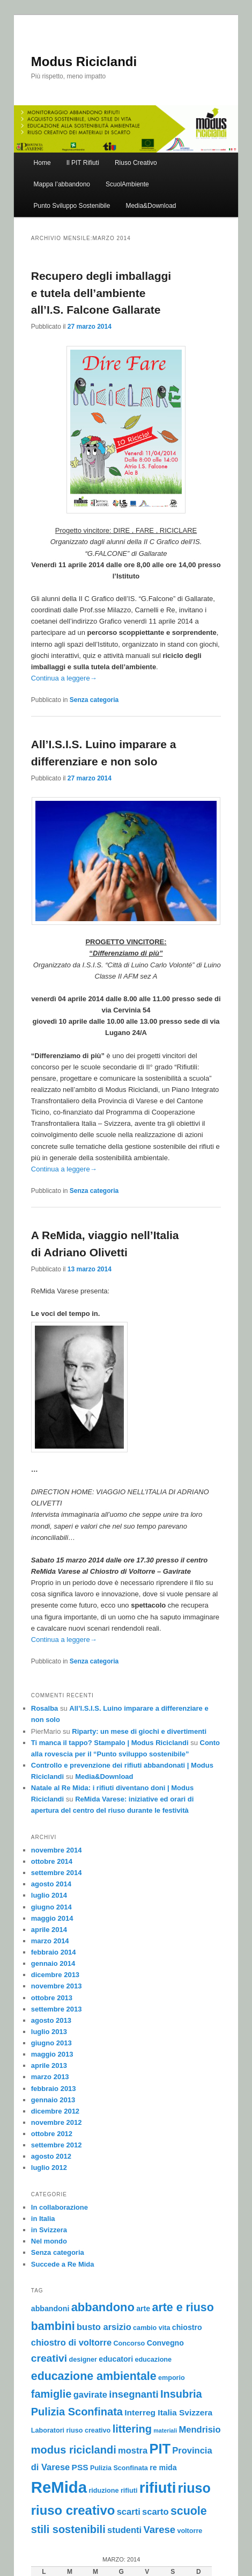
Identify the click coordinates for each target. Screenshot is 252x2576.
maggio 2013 (52, 2054)
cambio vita (151, 2328)
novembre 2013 (56, 1986)
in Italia (43, 2219)
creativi (49, 2358)
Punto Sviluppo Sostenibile (72, 205)
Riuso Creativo (136, 163)
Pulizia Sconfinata (119, 2468)
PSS (80, 2467)
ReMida (59, 2487)
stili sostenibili (68, 2529)
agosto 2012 (51, 2156)
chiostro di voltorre (71, 2342)
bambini (53, 2326)
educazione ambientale (94, 2376)
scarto (155, 2511)
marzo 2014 (50, 1941)
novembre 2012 (56, 2122)
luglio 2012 (49, 2167)
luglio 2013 (49, 2032)
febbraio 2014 (53, 1952)
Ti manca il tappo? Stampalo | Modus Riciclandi (110, 1743)
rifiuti (157, 2487)
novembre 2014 (56, 1850)
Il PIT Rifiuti (82, 163)
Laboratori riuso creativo (71, 2430)
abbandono (103, 2307)
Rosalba (44, 1708)
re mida (163, 2467)
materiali (165, 2430)
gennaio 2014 (53, 1963)
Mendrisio (200, 2429)
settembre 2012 (56, 2145)
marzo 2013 (50, 2077)
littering (132, 2429)
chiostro (187, 2327)
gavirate (90, 2394)
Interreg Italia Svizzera (168, 2412)
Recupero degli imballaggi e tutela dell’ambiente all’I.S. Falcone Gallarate (101, 293)
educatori (116, 2359)
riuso (194, 2487)
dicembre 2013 (55, 1975)
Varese (159, 2529)
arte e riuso (183, 2307)
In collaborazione (59, 2207)
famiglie (51, 2394)
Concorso (129, 2343)
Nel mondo (49, 2241)
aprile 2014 (49, 1930)
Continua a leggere (64, 678)
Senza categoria (94, 700)
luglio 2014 (49, 1895)
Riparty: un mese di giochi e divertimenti (139, 1731)
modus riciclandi (73, 2450)
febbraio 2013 (53, 2089)
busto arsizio (104, 2327)
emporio (171, 2378)
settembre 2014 (56, 1873)
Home (42, 163)
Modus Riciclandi (84, 61)
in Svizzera (49, 2230)
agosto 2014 (51, 1884)
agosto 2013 (51, 2020)
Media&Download (150, 205)
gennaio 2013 (53, 2100)
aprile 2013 (49, 2065)
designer (83, 2359)
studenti (124, 2530)
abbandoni (50, 2308)
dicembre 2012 (55, 2111)
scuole (189, 2511)
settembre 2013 (56, 2009)
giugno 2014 (51, 1907)
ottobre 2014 (51, 1861)
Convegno (165, 2343)
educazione (153, 2359)
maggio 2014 (52, 1918)
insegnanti (133, 2394)
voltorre (189, 2531)
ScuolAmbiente (127, 184)
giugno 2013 (51, 2043)
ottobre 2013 (51, 1998)
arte (143, 2308)
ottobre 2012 (51, 2134)
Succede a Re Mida (62, 2264)
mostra (132, 2450)
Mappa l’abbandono (62, 184)
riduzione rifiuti (112, 2490)
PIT (160, 2448)
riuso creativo (73, 2510)
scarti (128, 2511)
